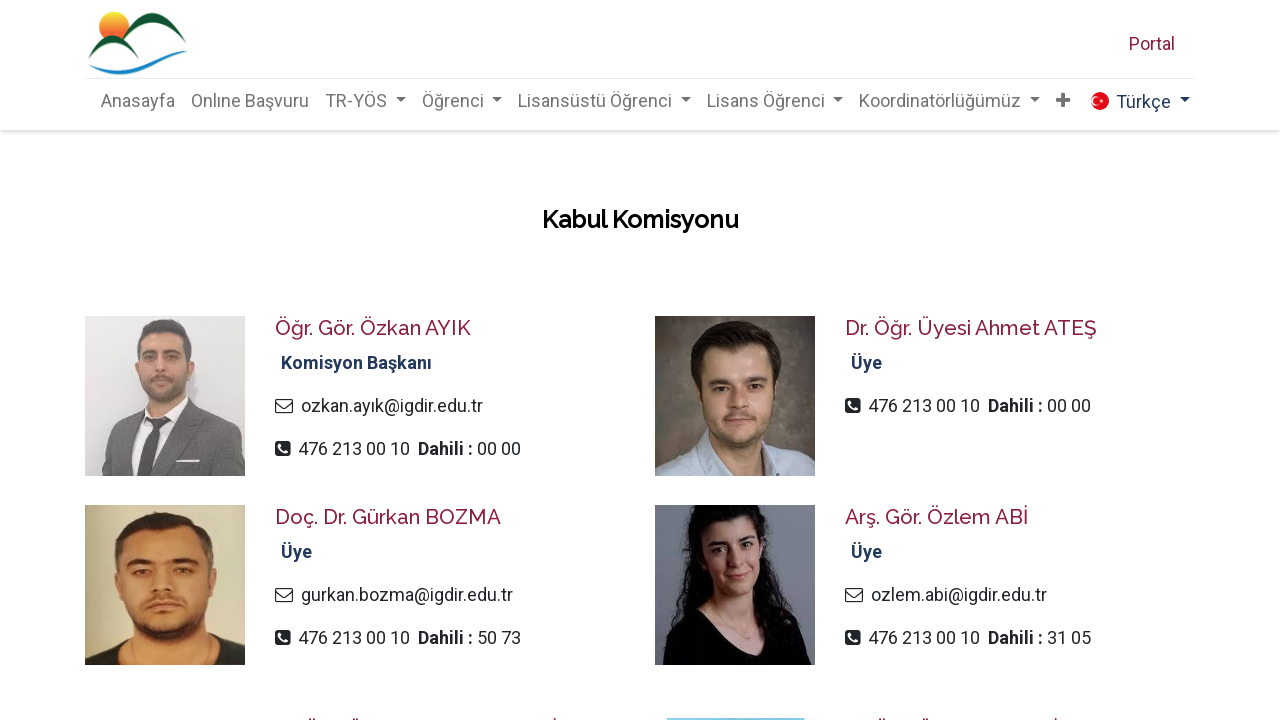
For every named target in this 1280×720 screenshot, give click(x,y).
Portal (1152, 43)
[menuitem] (138, 100)
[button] (1063, 100)
